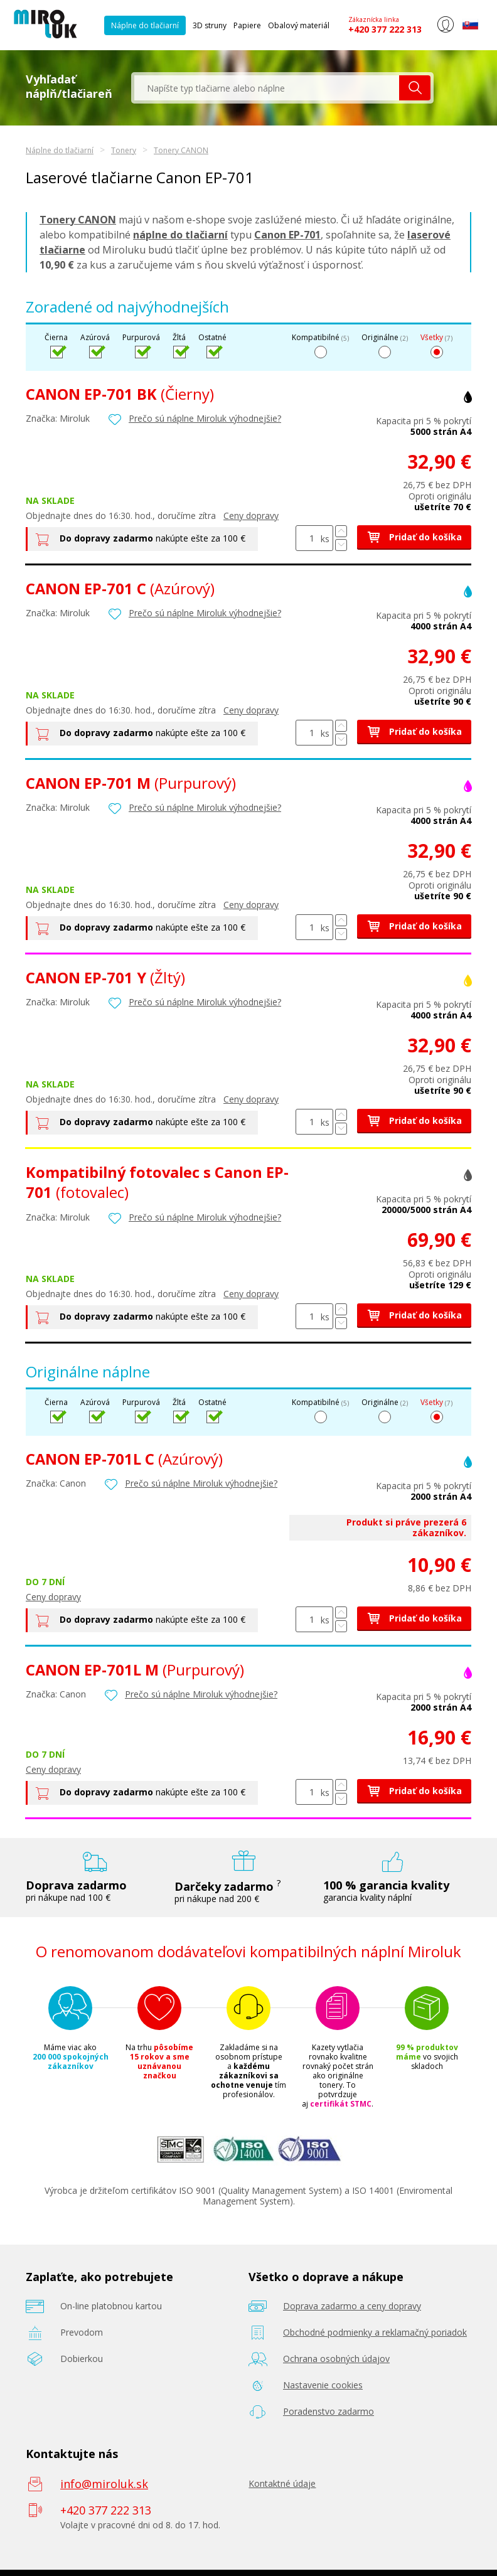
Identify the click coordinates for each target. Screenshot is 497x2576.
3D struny (210, 25)
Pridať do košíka (414, 537)
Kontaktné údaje (282, 2483)
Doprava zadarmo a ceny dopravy (352, 2306)
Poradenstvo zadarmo (328, 2411)
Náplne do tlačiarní (145, 25)
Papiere (247, 25)
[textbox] (266, 87)
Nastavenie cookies (323, 2385)
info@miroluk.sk (104, 2483)
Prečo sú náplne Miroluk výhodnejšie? (205, 418)
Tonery (123, 150)
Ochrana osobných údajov (336, 2359)
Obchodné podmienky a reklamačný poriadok (375, 2332)
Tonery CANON (181, 150)
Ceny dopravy (251, 515)
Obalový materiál (298, 25)
